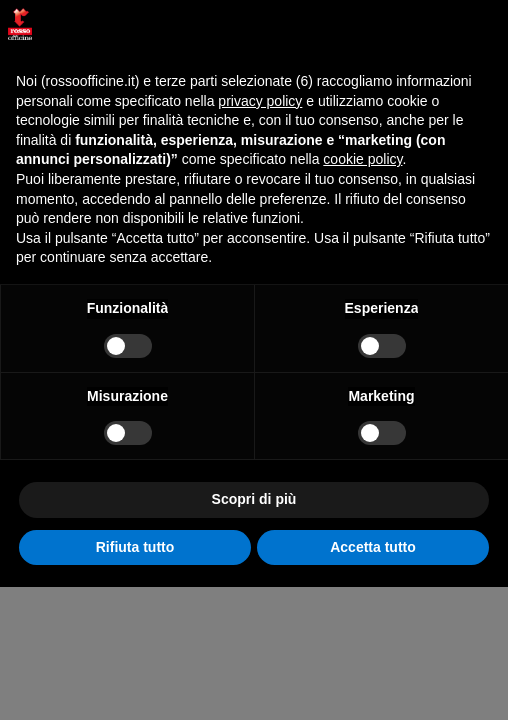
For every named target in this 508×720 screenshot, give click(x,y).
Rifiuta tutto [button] (135, 547)
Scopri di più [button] (254, 499)
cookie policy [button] (362, 159)
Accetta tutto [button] (373, 547)
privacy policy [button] (260, 101)
